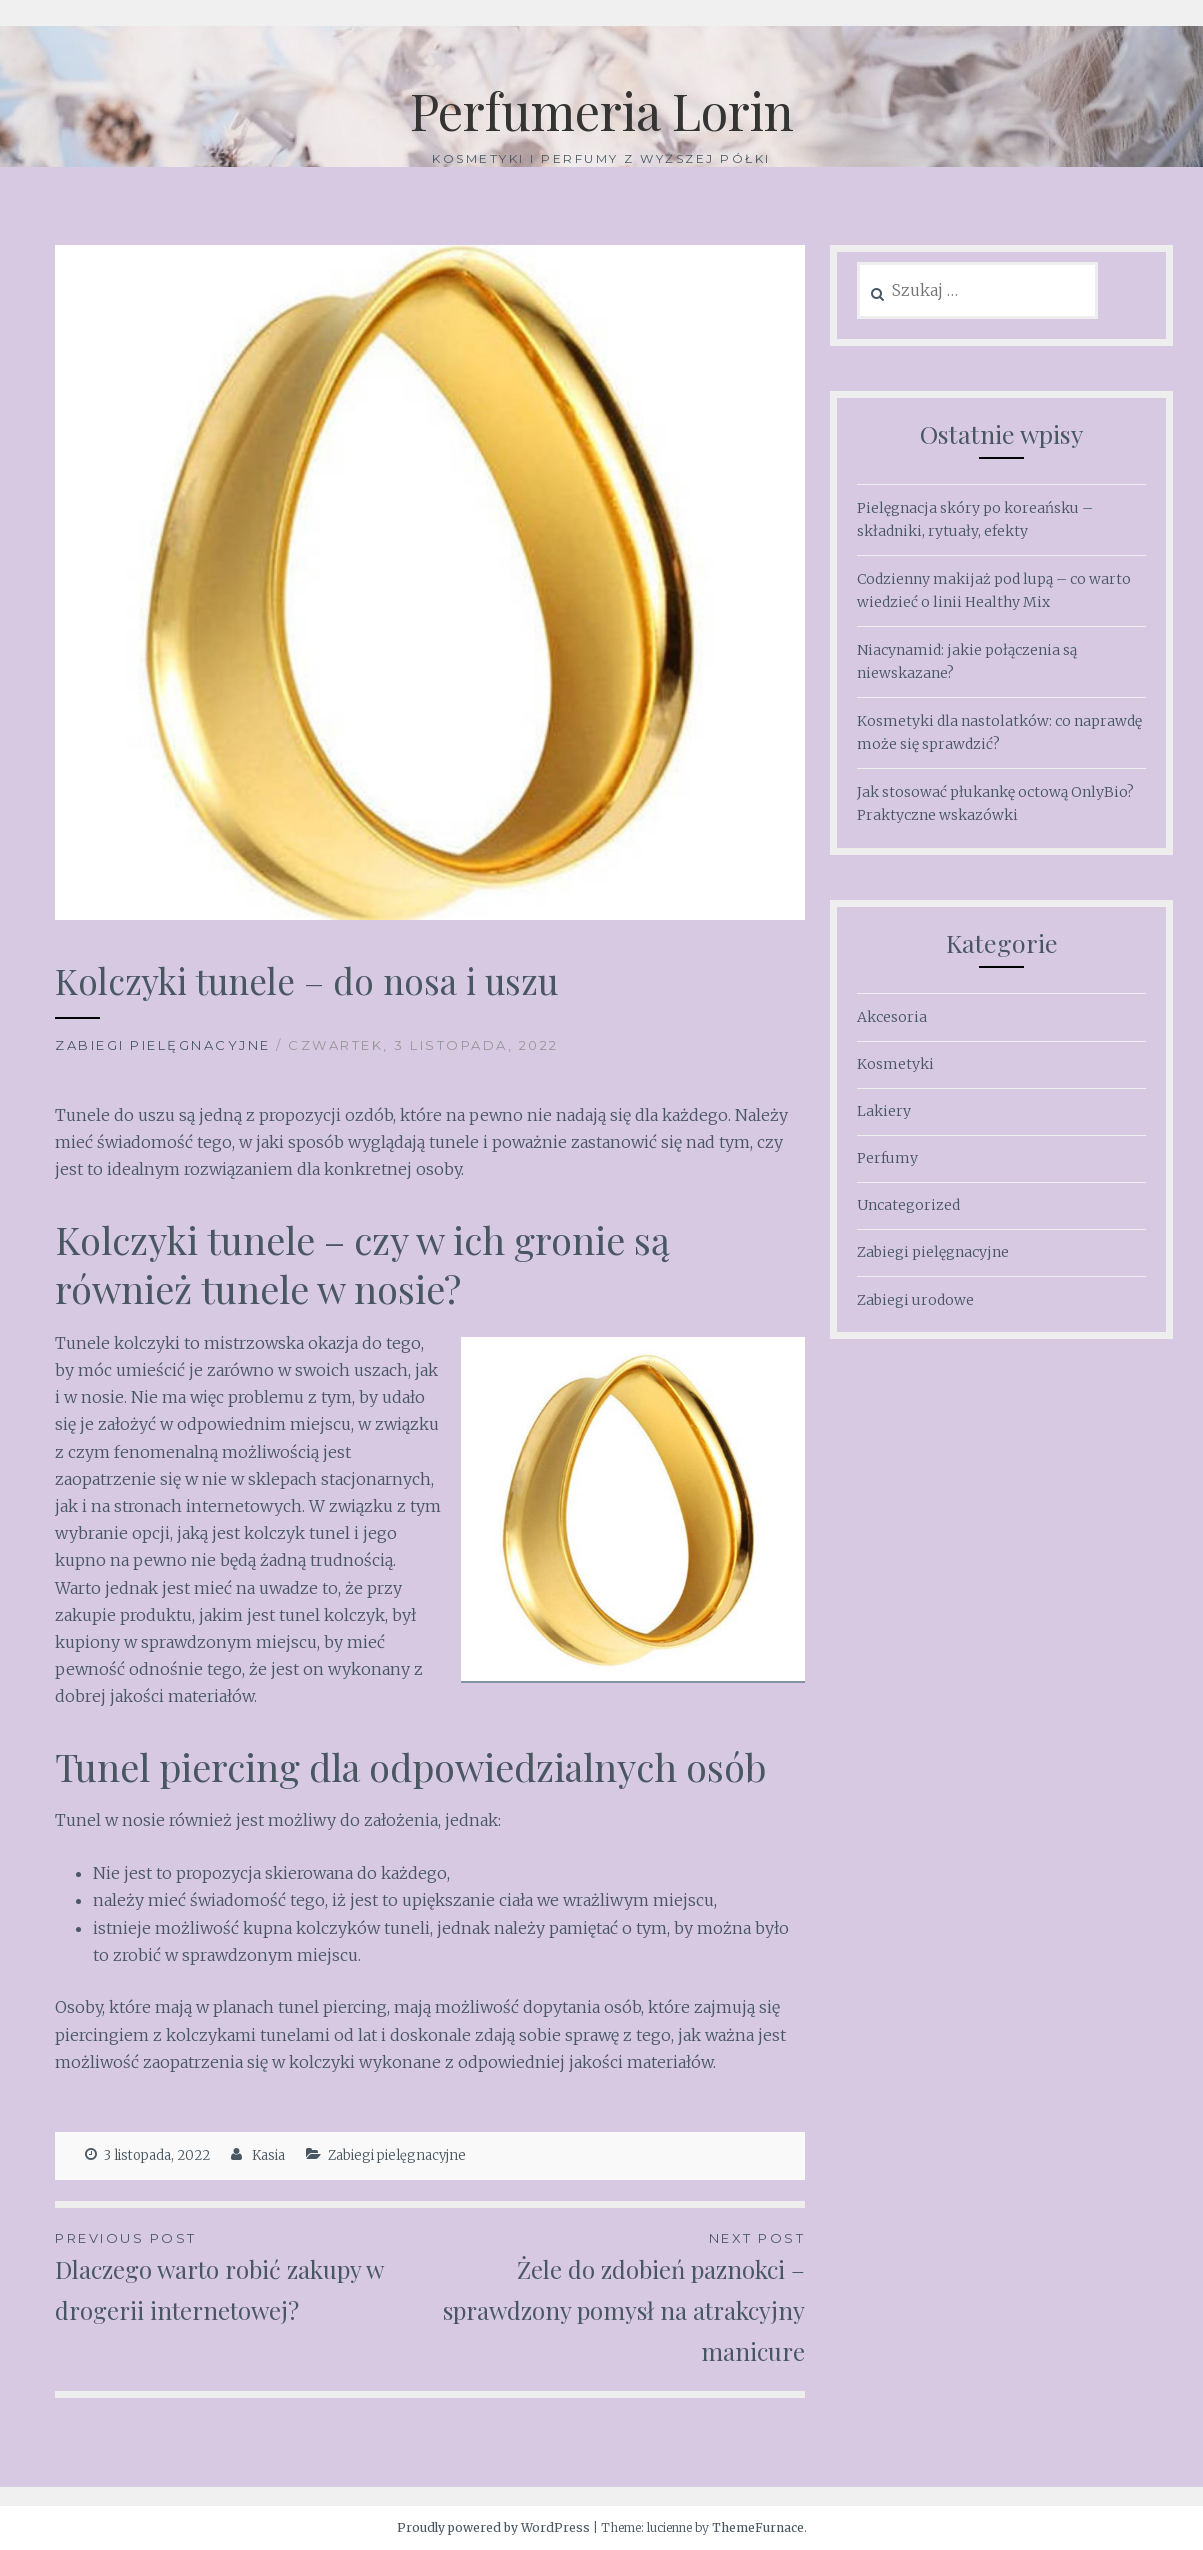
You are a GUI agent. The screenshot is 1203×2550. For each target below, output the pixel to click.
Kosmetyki (895, 1064)
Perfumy (887, 1158)
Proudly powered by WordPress (493, 2527)
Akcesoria (892, 1017)
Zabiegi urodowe (915, 1300)
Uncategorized (908, 1205)
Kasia (268, 2155)
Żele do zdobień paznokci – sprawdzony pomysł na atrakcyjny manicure (617, 2297)
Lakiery (884, 1111)
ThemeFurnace (758, 2527)
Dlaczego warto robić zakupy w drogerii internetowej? (242, 2276)
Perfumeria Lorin (602, 110)
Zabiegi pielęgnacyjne (163, 1045)
